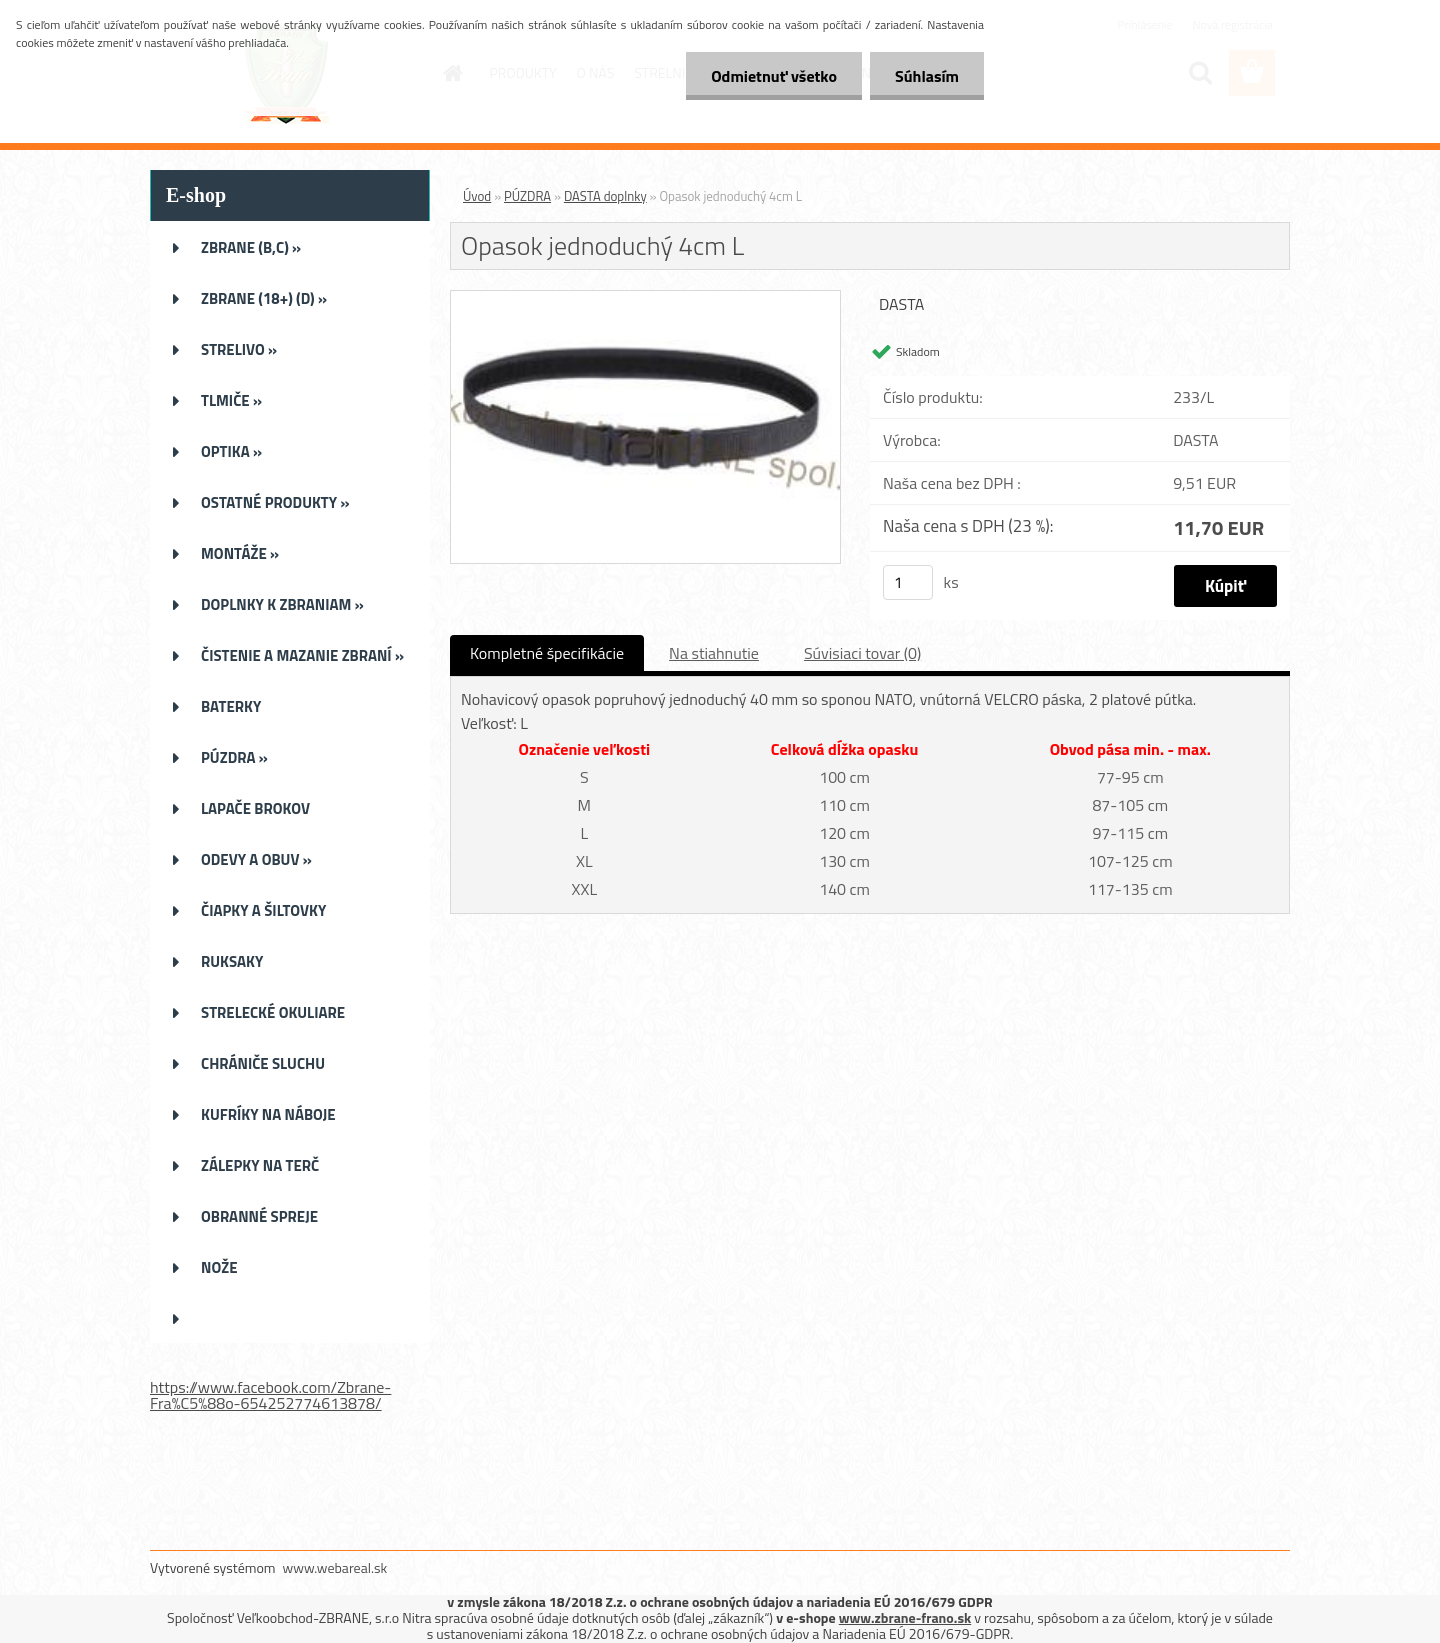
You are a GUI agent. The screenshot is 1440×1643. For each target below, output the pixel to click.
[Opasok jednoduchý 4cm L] (645, 299)
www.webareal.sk (335, 1567)
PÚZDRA (527, 196)
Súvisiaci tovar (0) (862, 653)
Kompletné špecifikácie (547, 653)
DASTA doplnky (605, 196)
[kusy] (908, 582)
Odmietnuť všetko (774, 76)
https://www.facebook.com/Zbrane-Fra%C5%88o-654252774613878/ (270, 1395)
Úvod (477, 196)
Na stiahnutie (714, 653)
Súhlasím (927, 76)
